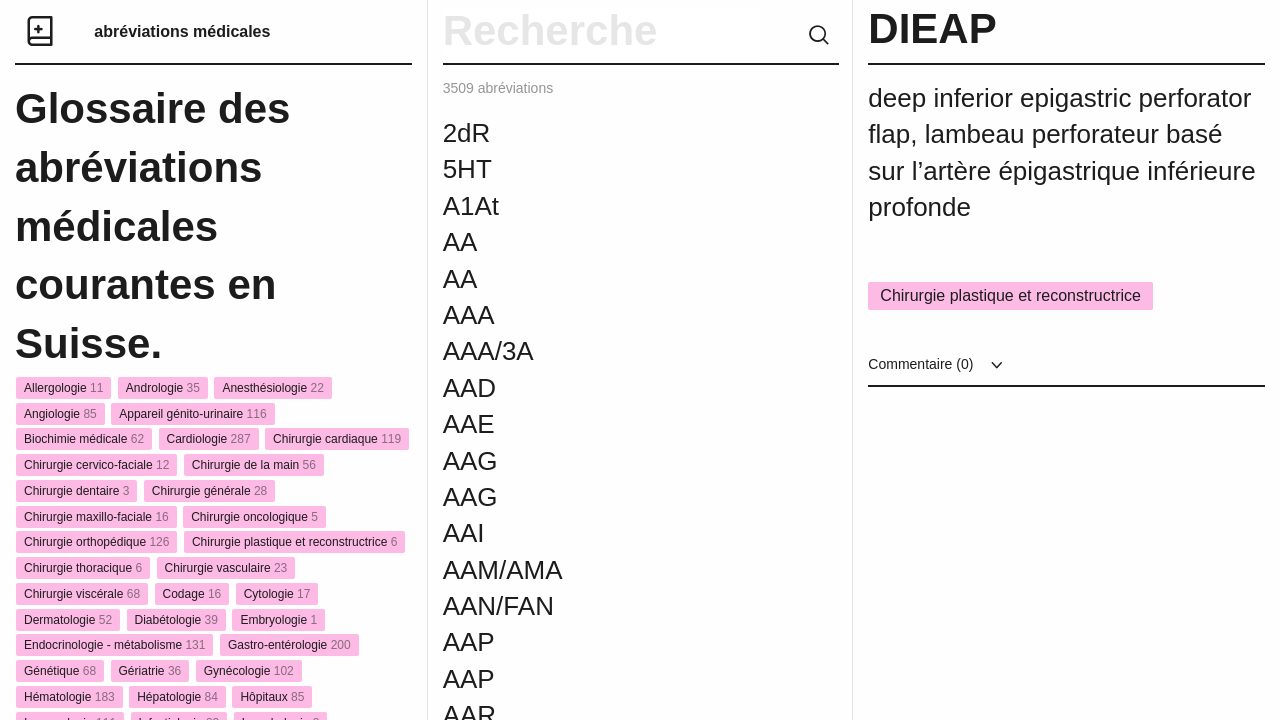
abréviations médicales (182, 31)
